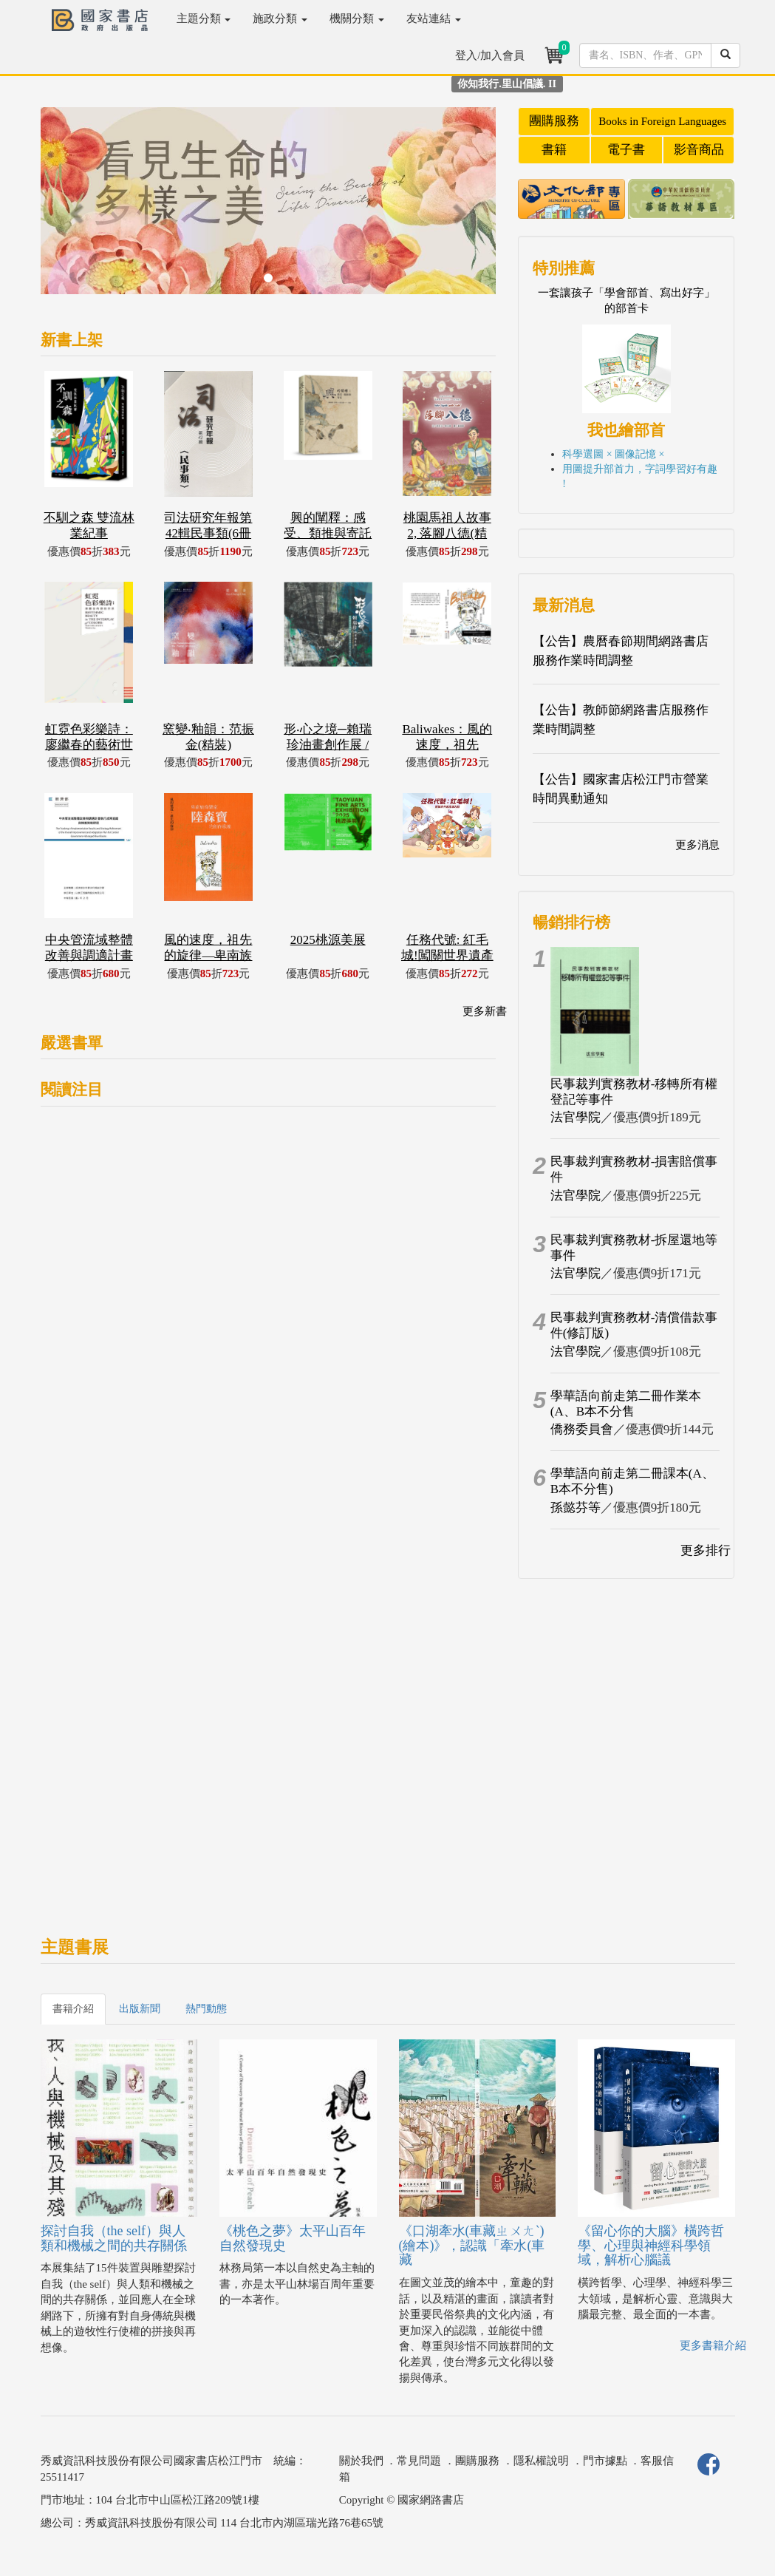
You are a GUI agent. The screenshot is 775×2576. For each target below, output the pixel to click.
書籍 (554, 150)
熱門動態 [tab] (206, 2008)
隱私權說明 (541, 2461)
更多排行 (705, 1550)
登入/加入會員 (490, 55)
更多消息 (697, 845)
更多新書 (484, 1011)
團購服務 (554, 121)
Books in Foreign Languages (662, 121)
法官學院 (575, 1117)
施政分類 (280, 18)
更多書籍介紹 (713, 2345)
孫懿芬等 (575, 1508)
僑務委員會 (581, 1429)
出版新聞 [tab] (139, 2008)
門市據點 (605, 2461)
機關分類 (357, 18)
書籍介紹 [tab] (73, 2008)
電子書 (626, 150)
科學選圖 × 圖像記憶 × (613, 454)
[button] (75, 208)
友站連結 (433, 18)
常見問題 (419, 2461)
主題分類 (204, 18)
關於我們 (361, 2461)
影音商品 (699, 150)
